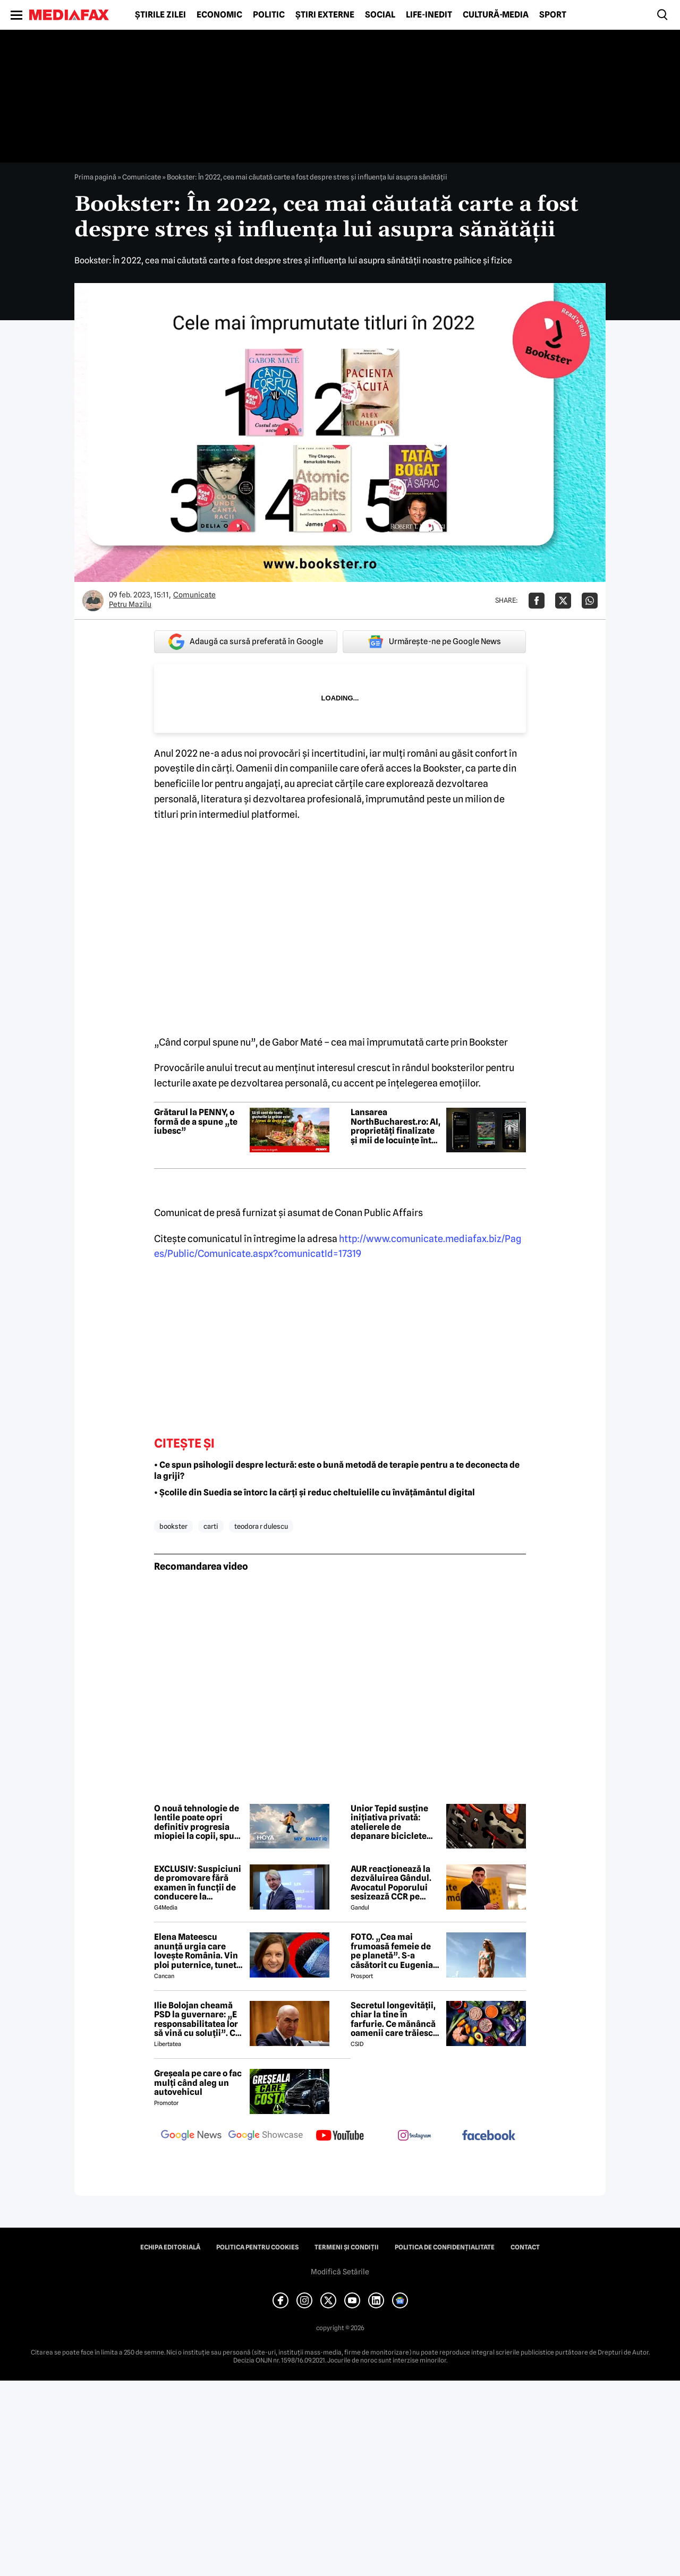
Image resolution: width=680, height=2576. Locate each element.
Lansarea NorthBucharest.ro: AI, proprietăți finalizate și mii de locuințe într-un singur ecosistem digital (395, 1126)
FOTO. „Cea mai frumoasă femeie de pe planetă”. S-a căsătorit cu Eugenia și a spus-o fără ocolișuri (392, 1951)
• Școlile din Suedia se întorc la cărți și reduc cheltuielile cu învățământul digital (314, 1492)
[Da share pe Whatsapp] (590, 601)
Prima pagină (95, 177)
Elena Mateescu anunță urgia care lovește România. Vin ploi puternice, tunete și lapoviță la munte (197, 1951)
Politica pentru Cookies (257, 2247)
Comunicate (141, 177)
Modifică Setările (340, 2271)
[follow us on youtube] (340, 2136)
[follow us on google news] (191, 2136)
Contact (525, 2247)
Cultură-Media (496, 15)
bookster (173, 1526)
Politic (269, 15)
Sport (552, 15)
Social (380, 15)
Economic (219, 15)
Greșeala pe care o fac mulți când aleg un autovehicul (198, 2083)
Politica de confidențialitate (445, 2247)
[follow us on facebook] (489, 2136)
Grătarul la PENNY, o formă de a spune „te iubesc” (195, 1122)
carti (210, 1526)
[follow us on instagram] (414, 2136)
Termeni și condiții (346, 2247)
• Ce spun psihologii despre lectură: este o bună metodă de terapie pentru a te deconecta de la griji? (337, 1470)
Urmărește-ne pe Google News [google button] (434, 641)
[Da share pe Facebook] (537, 601)
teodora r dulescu (261, 1526)
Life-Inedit (429, 15)
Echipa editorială (170, 2247)
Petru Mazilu (130, 604)
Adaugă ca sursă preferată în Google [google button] (245, 642)
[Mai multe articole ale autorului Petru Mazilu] (93, 600)
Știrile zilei (160, 15)
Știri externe (324, 15)
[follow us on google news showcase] (265, 2136)
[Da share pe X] (563, 601)
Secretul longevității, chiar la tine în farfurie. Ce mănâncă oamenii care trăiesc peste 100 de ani (393, 2019)
